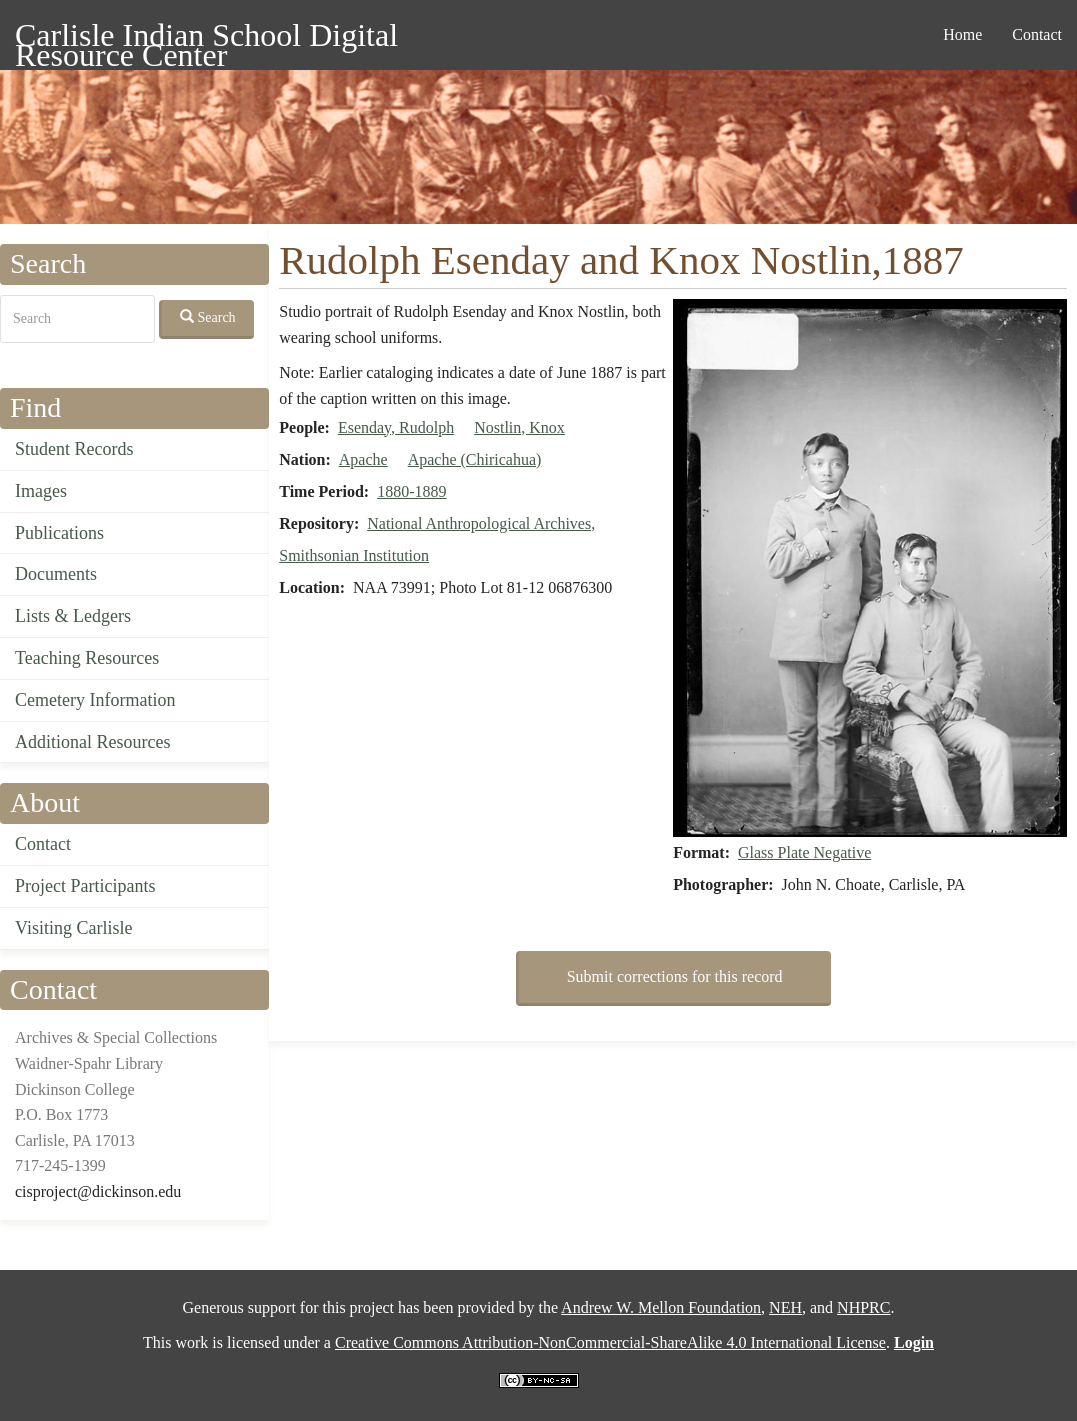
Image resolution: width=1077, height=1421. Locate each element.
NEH (785, 1307)
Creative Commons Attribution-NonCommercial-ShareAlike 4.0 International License (610, 1342)
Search (208, 317)
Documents (56, 574)
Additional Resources (92, 742)
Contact (1037, 34)
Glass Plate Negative (804, 852)
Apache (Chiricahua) (475, 459)
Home (962, 34)
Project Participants (85, 886)
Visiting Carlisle (73, 928)
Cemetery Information (95, 700)
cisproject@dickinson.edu (98, 1191)
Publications (59, 533)
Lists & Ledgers (73, 616)
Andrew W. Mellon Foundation (661, 1307)
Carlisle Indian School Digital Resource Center (206, 38)
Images (41, 491)
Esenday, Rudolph (396, 427)
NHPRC (863, 1307)
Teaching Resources (87, 658)
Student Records (74, 449)
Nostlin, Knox (519, 427)
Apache (363, 459)
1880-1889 (411, 491)
